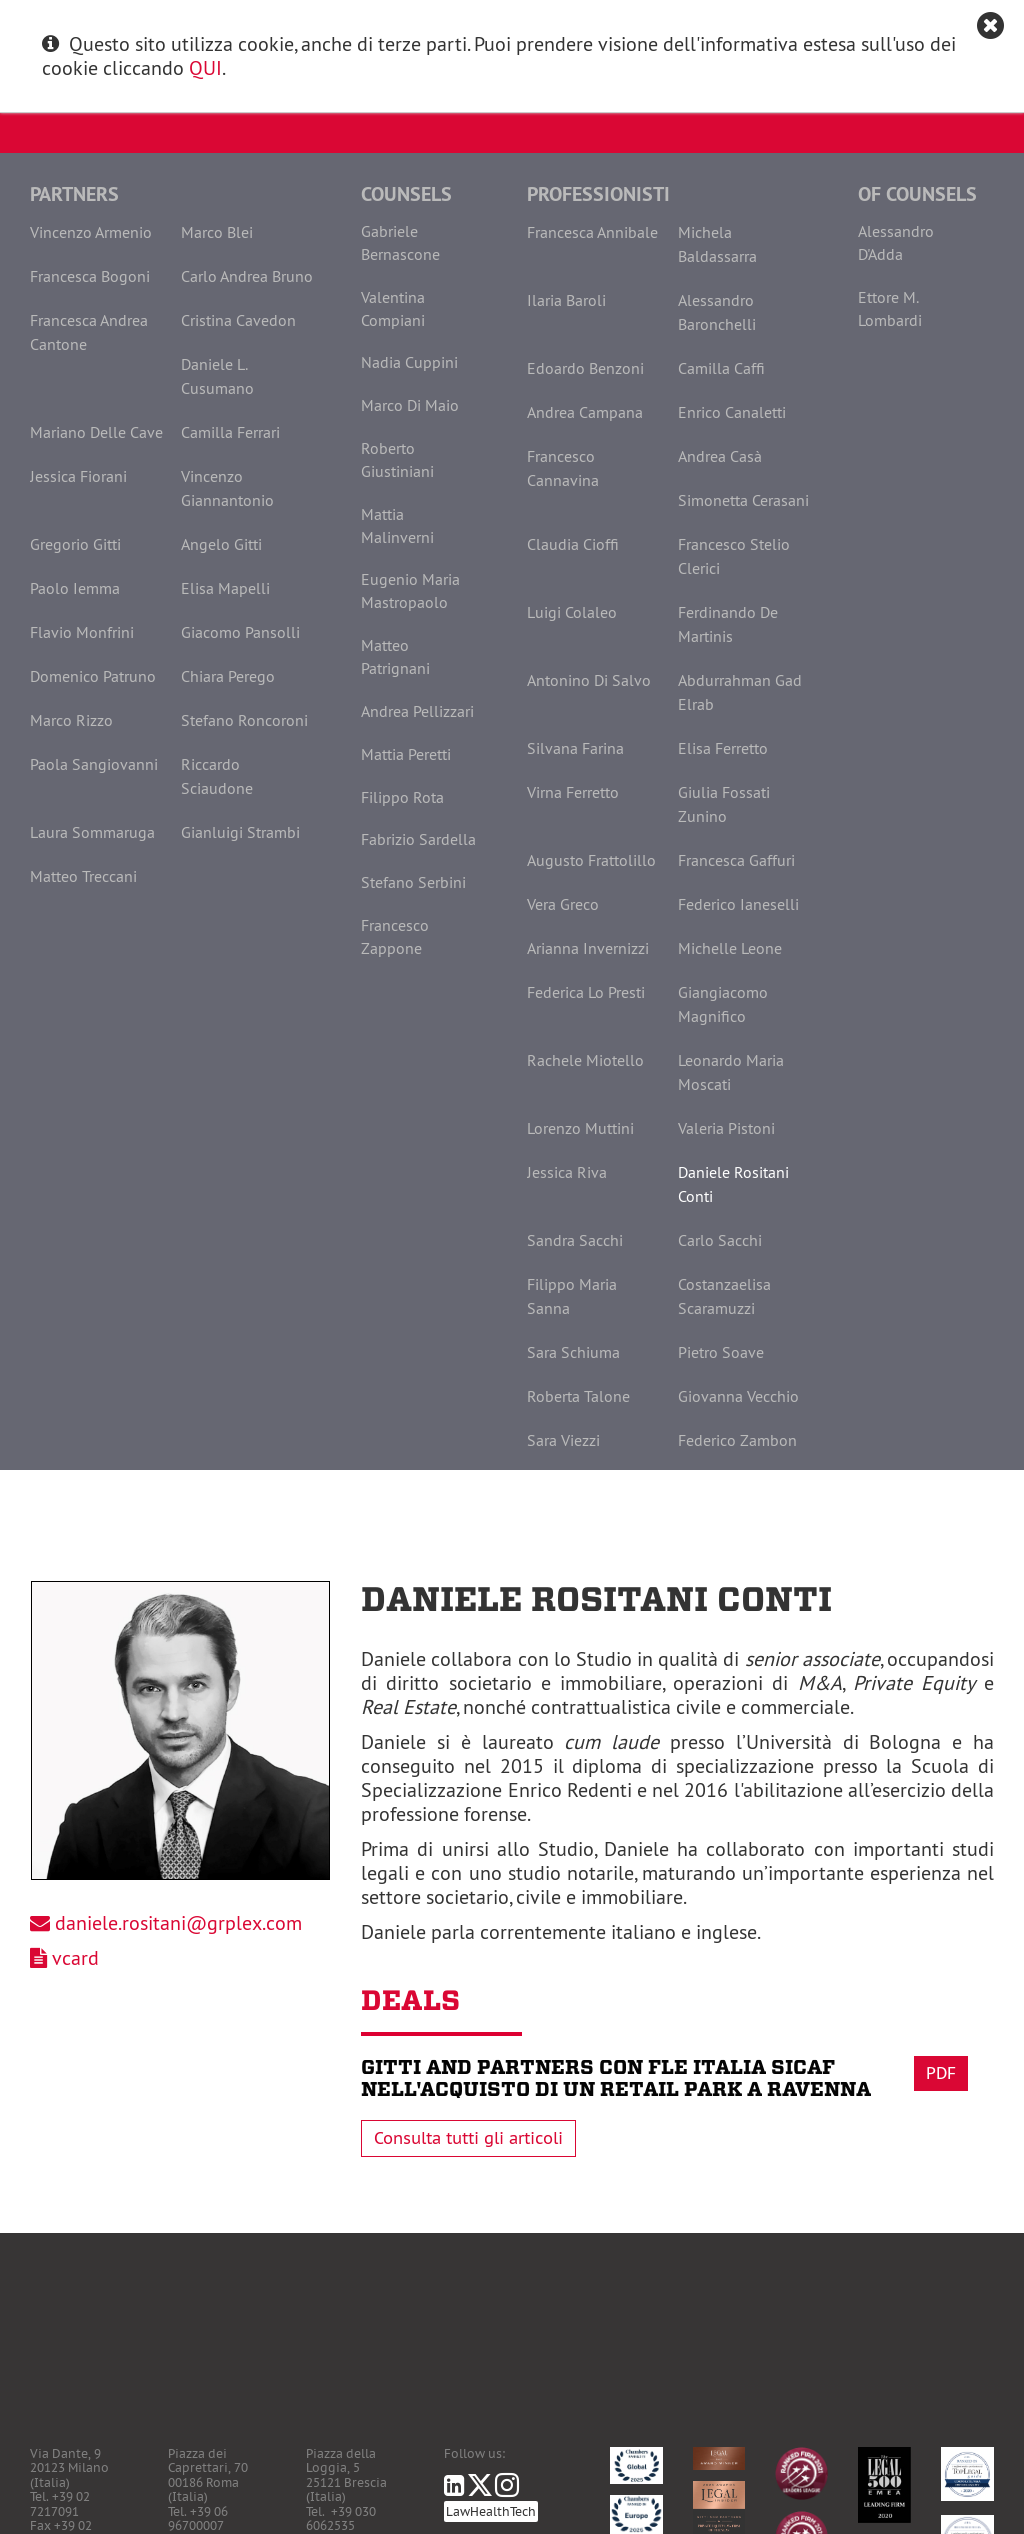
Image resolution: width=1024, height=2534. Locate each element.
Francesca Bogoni (90, 276)
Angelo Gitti (221, 544)
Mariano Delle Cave (96, 432)
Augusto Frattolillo (591, 860)
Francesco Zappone (395, 936)
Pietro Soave (721, 1352)
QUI (205, 67)
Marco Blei (217, 232)
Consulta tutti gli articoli (468, 2138)
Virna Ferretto (573, 792)
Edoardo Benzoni (585, 368)
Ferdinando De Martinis (728, 624)
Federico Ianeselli (738, 904)
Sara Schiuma (573, 1352)
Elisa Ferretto (723, 748)
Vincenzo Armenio (91, 232)
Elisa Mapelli (225, 588)
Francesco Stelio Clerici (734, 556)
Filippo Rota (402, 797)
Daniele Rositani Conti (733, 1184)
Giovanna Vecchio (738, 1396)
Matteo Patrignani (395, 656)
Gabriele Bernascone (400, 242)
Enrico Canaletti (732, 412)
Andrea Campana (585, 412)
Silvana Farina (575, 748)
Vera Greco (563, 904)
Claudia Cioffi (573, 544)
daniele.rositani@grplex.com (178, 1922)
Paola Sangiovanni (94, 764)
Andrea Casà (720, 456)
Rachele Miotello (585, 1060)
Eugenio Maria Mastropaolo (410, 590)
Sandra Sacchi (575, 1240)
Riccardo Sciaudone (217, 776)
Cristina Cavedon (238, 320)
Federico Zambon (737, 1440)
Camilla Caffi (721, 368)
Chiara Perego (228, 676)
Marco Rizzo (71, 720)
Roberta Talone (578, 1396)
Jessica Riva (567, 1172)
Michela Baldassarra (717, 244)
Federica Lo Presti (586, 992)
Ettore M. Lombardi (890, 308)
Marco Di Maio (410, 405)
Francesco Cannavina (563, 468)
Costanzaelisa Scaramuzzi (724, 1296)
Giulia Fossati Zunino (724, 804)
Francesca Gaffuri (736, 860)
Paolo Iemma (75, 588)
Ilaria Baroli (566, 300)
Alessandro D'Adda (896, 242)
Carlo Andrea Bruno (247, 276)
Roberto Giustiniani (397, 459)
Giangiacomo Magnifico (723, 1004)
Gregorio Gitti (75, 544)
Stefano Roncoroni (244, 720)
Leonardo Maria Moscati (731, 1072)
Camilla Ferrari (230, 432)
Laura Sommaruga (92, 832)
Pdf (941, 2073)
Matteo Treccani (83, 876)
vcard (75, 1957)
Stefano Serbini (413, 882)
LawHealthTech (491, 2511)
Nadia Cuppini (409, 362)
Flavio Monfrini (82, 632)
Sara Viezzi (563, 1440)
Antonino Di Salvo (589, 680)
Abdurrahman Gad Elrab (740, 692)
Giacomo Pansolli (240, 632)
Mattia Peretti (406, 754)
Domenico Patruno (93, 676)
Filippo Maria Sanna (572, 1296)
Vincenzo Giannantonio (227, 488)
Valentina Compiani (393, 308)
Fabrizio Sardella (418, 839)
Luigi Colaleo (572, 612)
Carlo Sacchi (720, 1240)
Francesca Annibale (592, 232)
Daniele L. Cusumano (217, 376)
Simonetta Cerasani (743, 500)
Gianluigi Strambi (240, 832)
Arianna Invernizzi (588, 948)
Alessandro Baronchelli (717, 312)
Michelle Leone (730, 948)
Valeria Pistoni (726, 1128)
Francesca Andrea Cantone (89, 332)
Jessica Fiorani (78, 476)
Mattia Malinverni (397, 525)
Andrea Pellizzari (417, 711)
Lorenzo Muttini (580, 1128)
